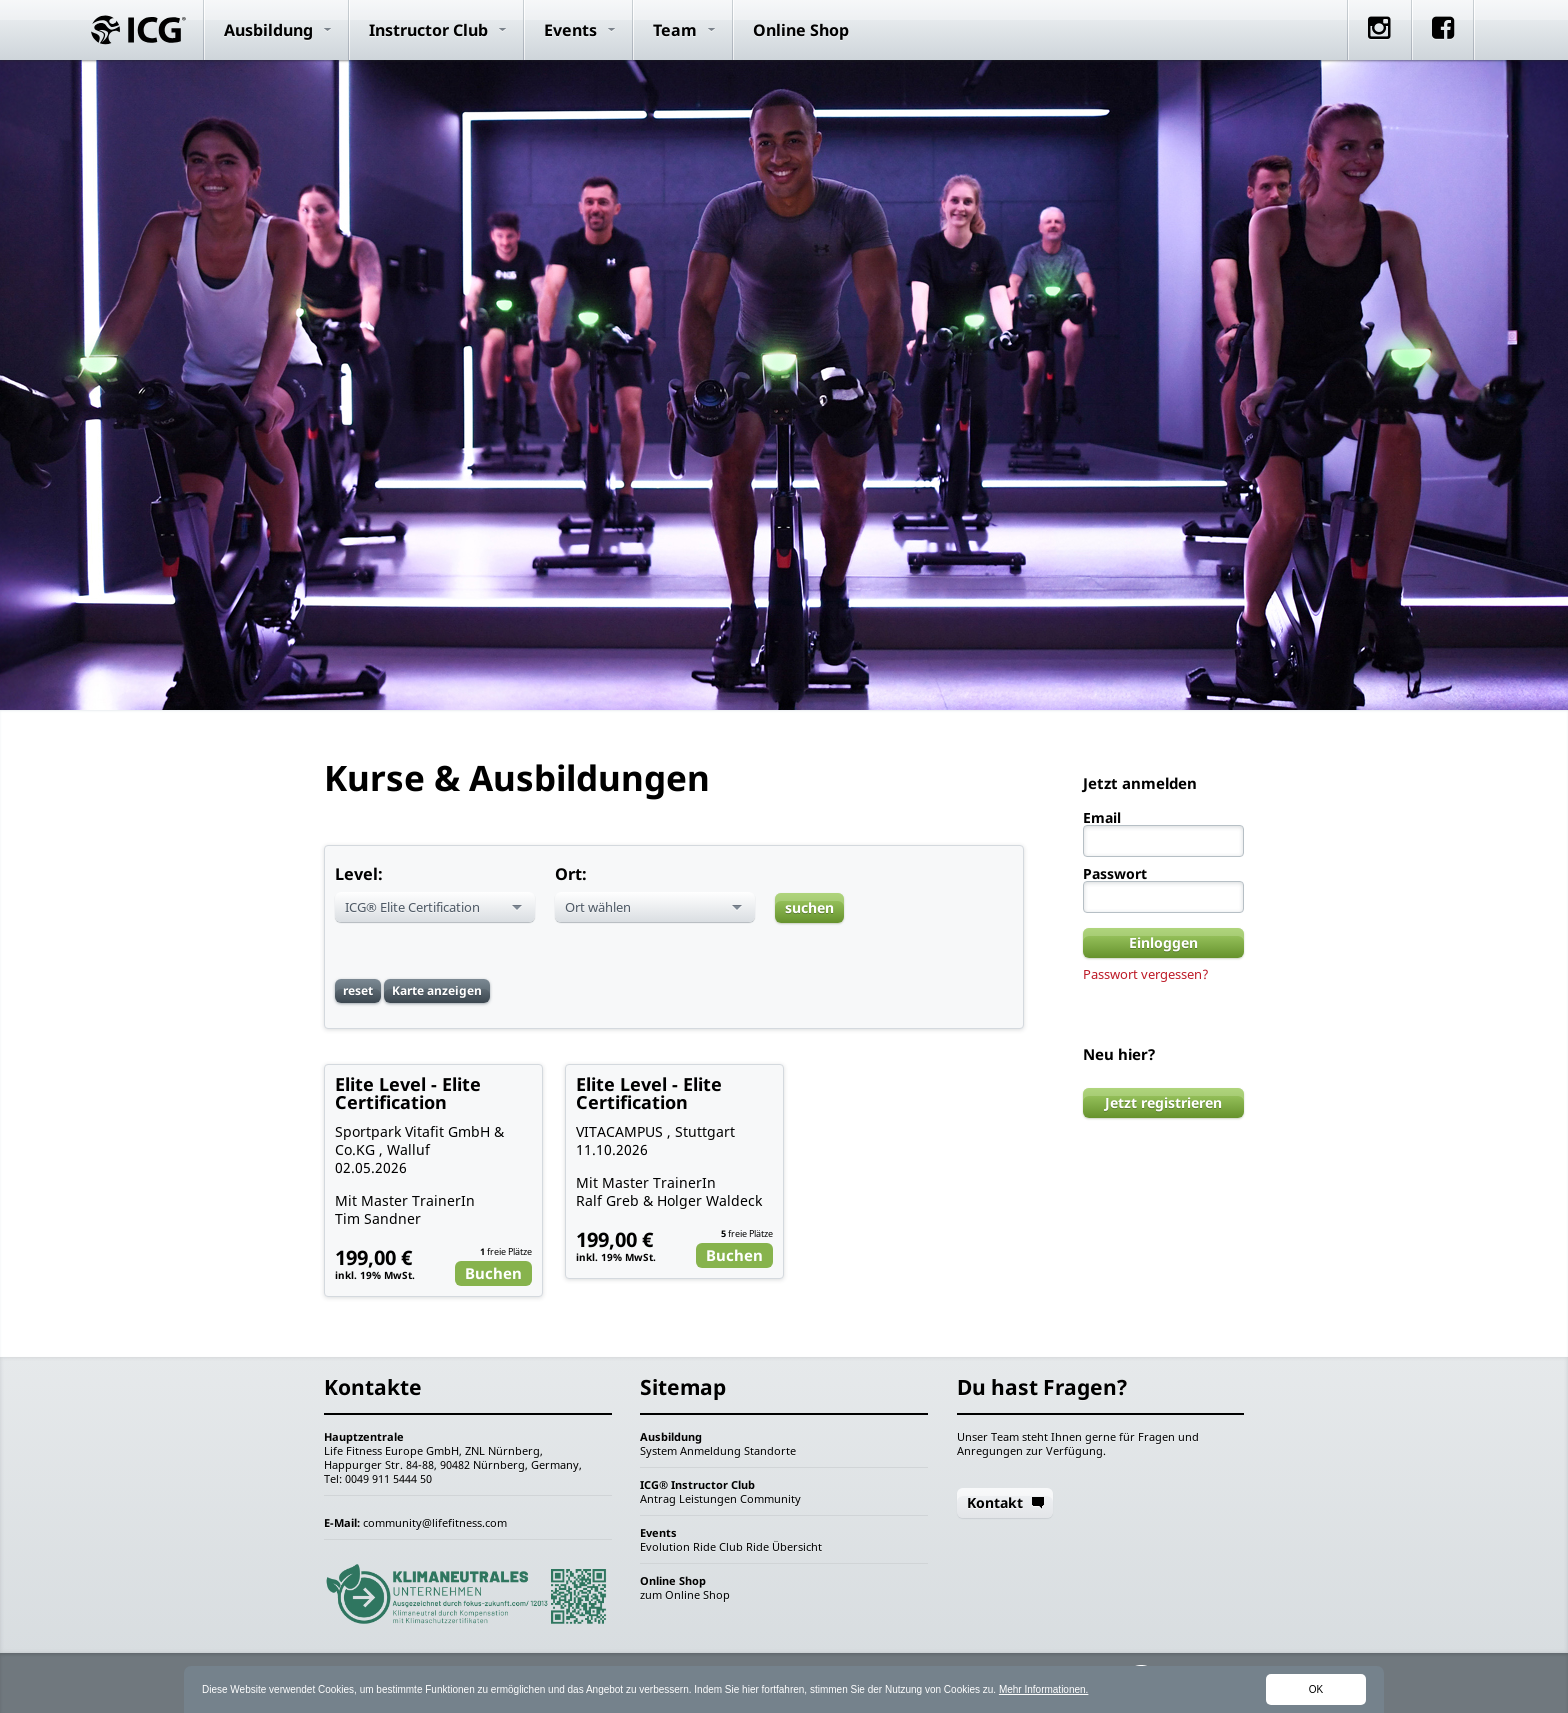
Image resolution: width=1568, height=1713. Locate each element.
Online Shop (801, 30)
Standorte (770, 1450)
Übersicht (797, 1546)
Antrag (658, 1498)
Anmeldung (710, 1450)
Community (770, 1498)
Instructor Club (428, 30)
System (658, 1450)
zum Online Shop (685, 1594)
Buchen (493, 1273)
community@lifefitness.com (435, 1522)
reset (358, 990)
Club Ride (744, 1546)
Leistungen (708, 1498)
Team (675, 30)
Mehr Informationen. (1044, 1689)
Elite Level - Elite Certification (408, 1093)
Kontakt (995, 1502)
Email (1102, 818)
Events (570, 30)
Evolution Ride (678, 1546)
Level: (359, 874)
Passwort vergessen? (1146, 974)
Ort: (571, 874)
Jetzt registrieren (1163, 1102)
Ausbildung (268, 30)
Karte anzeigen (437, 990)
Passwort (1115, 874)
